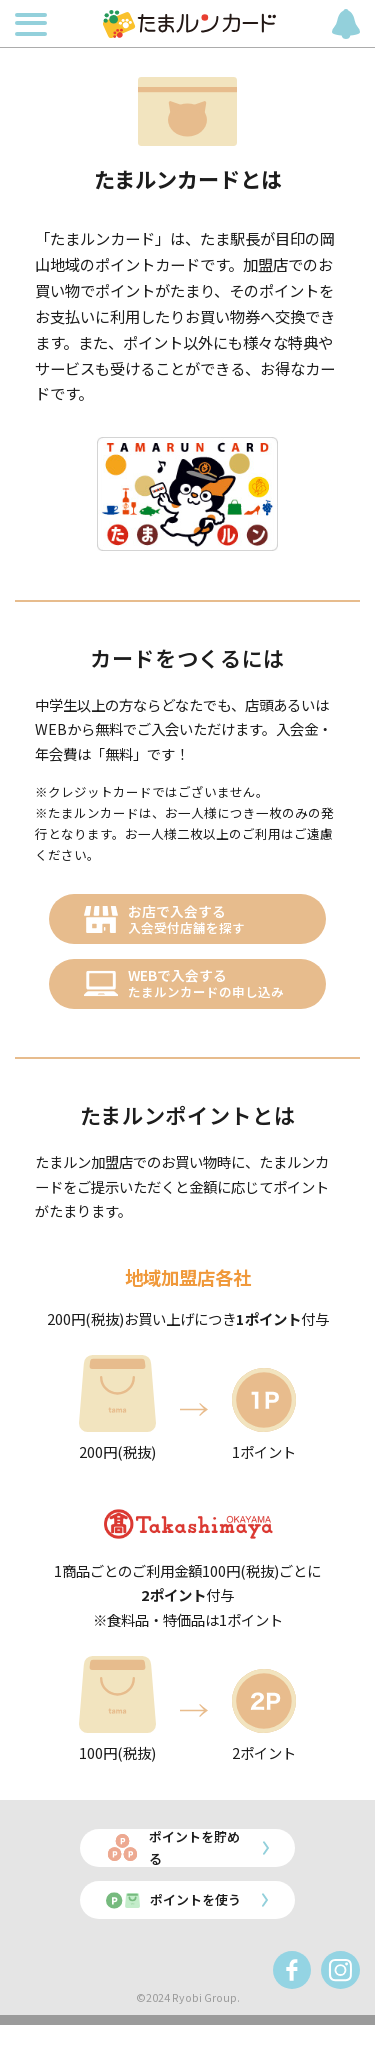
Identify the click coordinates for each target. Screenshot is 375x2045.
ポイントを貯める (196, 1860)
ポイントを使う (189, 1917)
